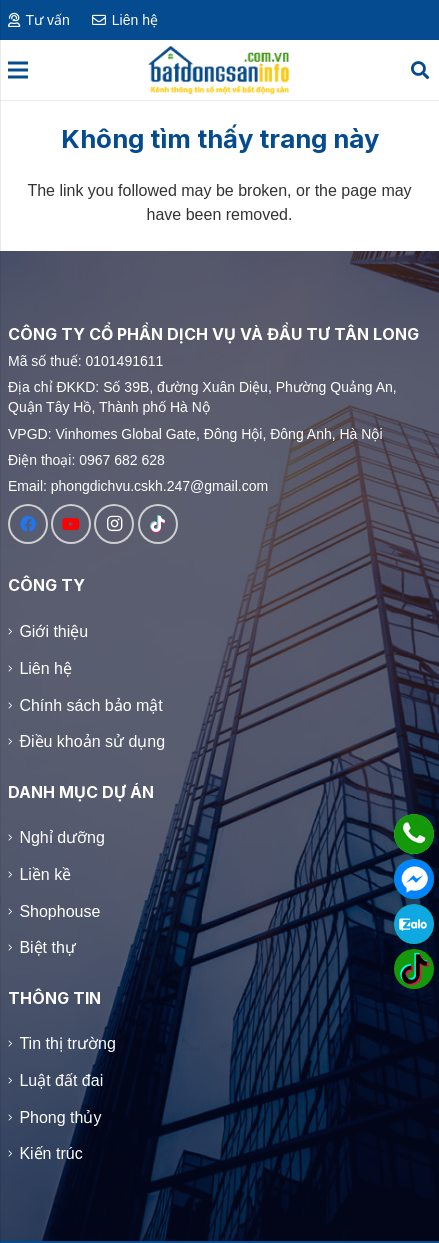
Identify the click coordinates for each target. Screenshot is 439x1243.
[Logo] (219, 70)
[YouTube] (71, 524)
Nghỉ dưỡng (62, 837)
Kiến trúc (50, 1154)
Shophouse (59, 911)
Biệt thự (47, 947)
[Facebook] (28, 524)
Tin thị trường (67, 1043)
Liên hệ (45, 667)
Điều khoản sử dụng (92, 741)
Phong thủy (60, 1117)
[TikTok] (158, 524)
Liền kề (45, 874)
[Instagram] (114, 524)
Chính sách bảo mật (90, 704)
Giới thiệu (53, 631)
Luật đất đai (61, 1080)
